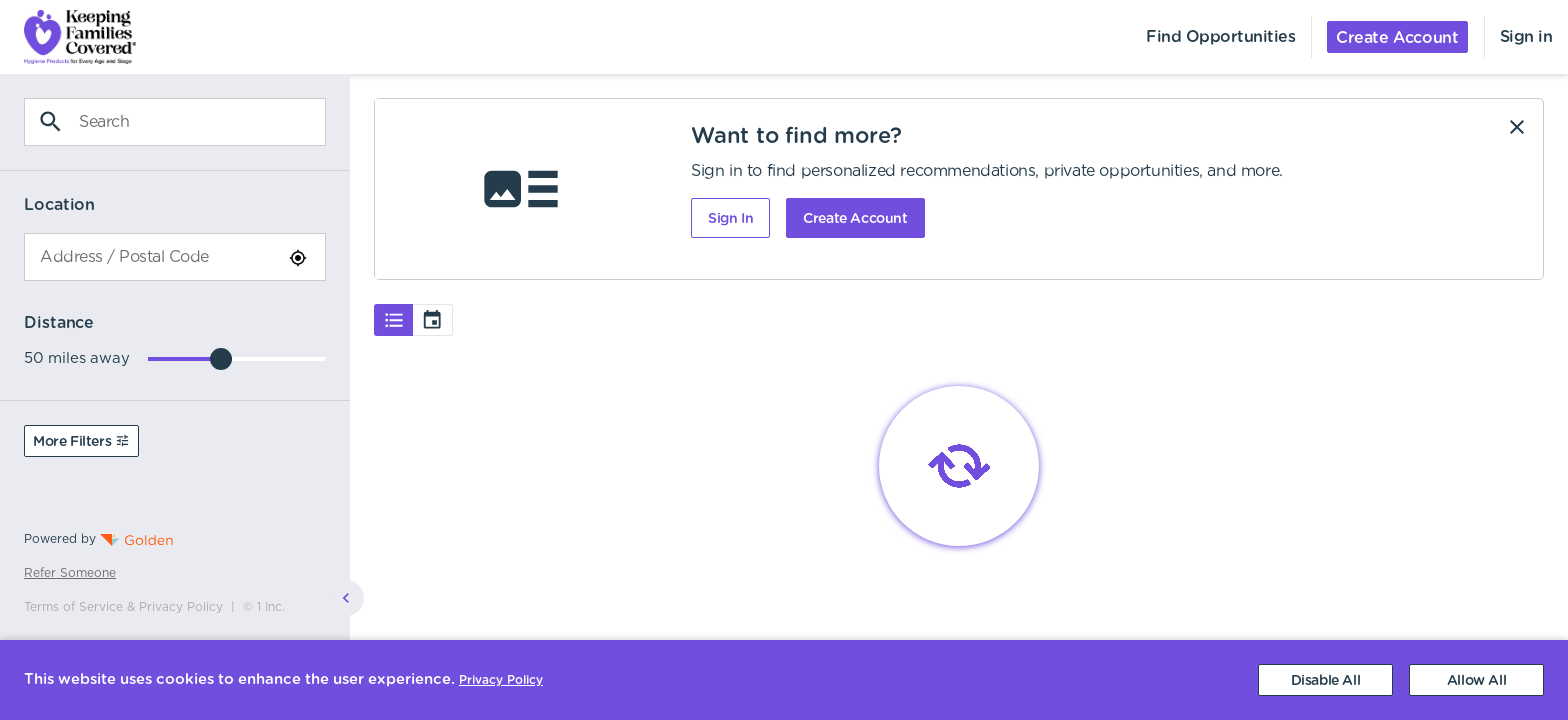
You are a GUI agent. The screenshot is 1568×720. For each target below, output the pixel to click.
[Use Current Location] (298, 258)
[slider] (221, 359)
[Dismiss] (1517, 127)
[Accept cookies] (1476, 680)
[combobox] (175, 257)
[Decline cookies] (1325, 680)
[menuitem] (68, 37)
